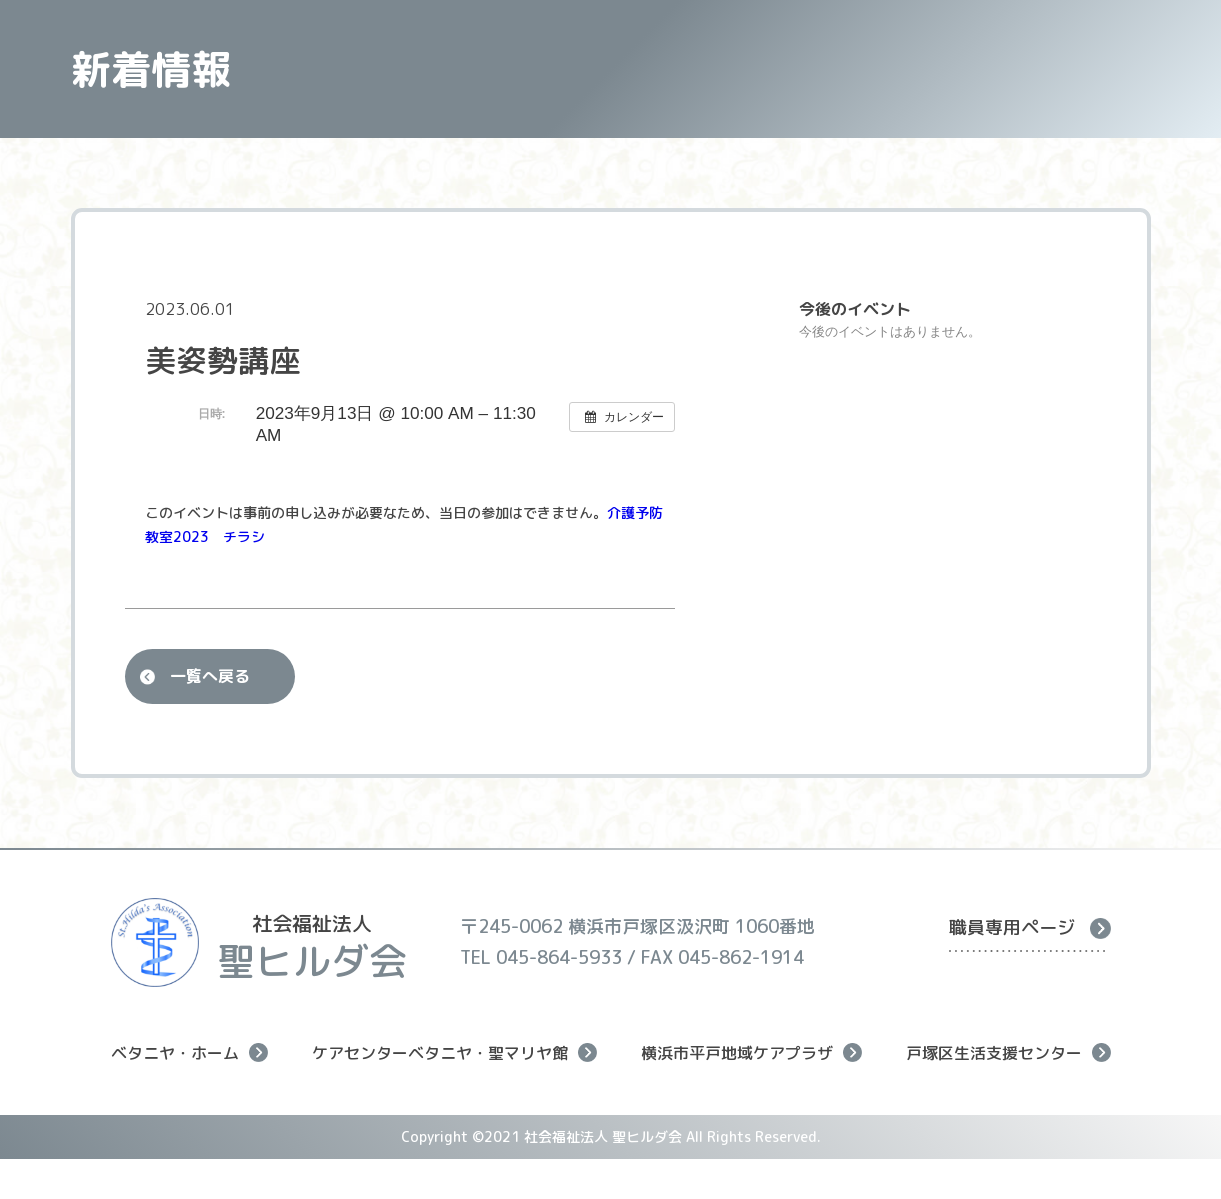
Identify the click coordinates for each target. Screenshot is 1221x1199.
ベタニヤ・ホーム (189, 1052)
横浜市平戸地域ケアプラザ (751, 1052)
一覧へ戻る (210, 676)
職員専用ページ (1030, 927)
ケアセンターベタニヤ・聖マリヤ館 (454, 1052)
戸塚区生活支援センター (1008, 1052)
